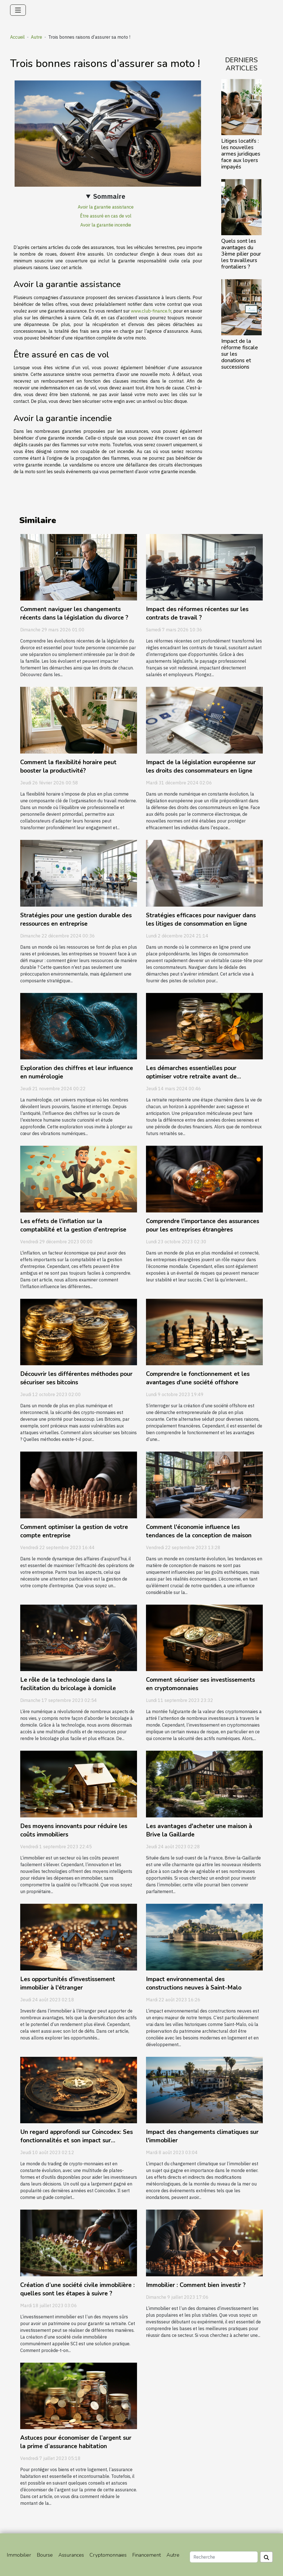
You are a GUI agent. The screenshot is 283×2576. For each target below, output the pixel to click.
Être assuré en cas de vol (105, 216)
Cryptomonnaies (108, 2555)
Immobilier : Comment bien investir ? (196, 2285)
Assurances (71, 2555)
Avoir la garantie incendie (105, 225)
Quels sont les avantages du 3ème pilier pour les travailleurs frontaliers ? (241, 254)
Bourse (45, 2555)
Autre (36, 37)
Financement (146, 2555)
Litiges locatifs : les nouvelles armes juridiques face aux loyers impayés (240, 153)
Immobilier (19, 2555)
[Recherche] (224, 2557)
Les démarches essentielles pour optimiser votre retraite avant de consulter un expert (191, 1076)
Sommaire (109, 196)
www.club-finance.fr (151, 311)
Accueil (17, 37)
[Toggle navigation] (18, 10)
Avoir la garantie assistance (106, 207)
